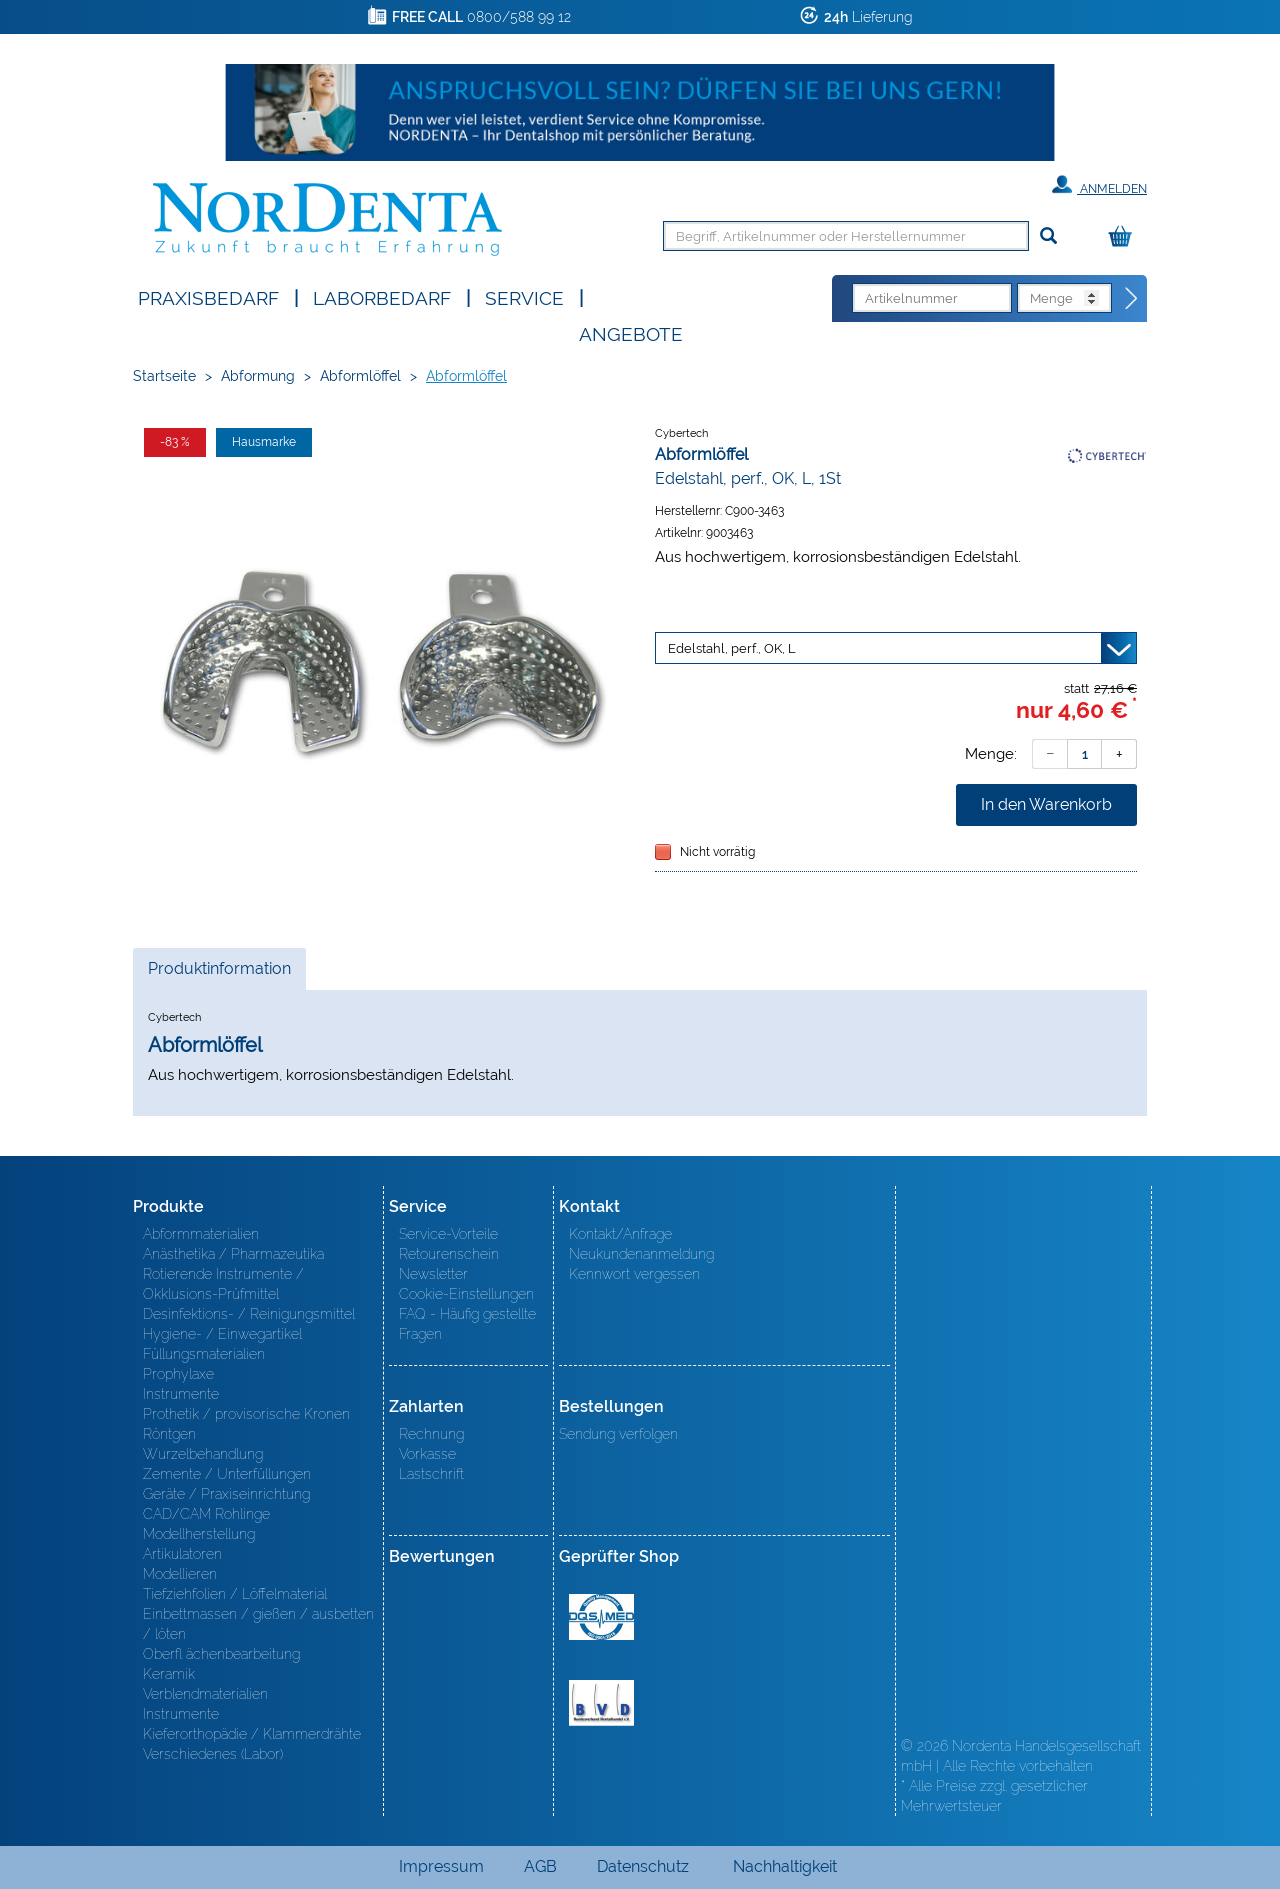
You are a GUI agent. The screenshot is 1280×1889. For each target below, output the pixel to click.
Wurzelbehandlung (203, 1454)
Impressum (441, 1866)
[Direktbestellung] (1132, 299)
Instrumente (181, 1394)
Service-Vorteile (448, 1234)
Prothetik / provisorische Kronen (246, 1414)
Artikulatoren (182, 1554)
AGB (540, 1866)
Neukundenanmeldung (641, 1254)
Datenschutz (643, 1866)
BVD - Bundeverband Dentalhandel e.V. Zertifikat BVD (601, 1703)
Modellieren (180, 1574)
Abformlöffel (360, 376)
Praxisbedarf (208, 296)
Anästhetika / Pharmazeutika (233, 1254)
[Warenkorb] (1125, 237)
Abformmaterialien (201, 1234)
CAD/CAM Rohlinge (206, 1514)
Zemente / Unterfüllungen (227, 1474)
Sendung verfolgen (618, 1434)
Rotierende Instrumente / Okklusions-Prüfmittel (223, 1284)
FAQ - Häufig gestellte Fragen (467, 1324)
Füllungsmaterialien (204, 1354)
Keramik (169, 1674)
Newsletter (433, 1274)
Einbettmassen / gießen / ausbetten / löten (258, 1624)
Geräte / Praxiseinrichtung (226, 1494)
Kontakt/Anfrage (620, 1234)
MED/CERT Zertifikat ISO (601, 1617)
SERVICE (524, 296)
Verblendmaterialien (205, 1694)
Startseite (164, 376)
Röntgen (169, 1434)
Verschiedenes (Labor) (213, 1754)
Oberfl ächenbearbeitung (221, 1654)
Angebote (631, 332)
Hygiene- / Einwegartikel (222, 1334)
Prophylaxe (178, 1374)
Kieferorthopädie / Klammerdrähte (252, 1734)
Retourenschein (449, 1254)
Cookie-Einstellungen (466, 1294)
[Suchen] (1048, 236)
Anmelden (1099, 185)
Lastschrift (431, 1474)
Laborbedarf (382, 296)
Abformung (258, 376)
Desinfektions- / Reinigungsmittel (249, 1314)
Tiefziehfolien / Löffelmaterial (235, 1594)
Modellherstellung (199, 1534)
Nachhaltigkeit (785, 1866)
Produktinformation (219, 974)
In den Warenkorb (1046, 804)
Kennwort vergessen (634, 1274)
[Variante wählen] (896, 648)
